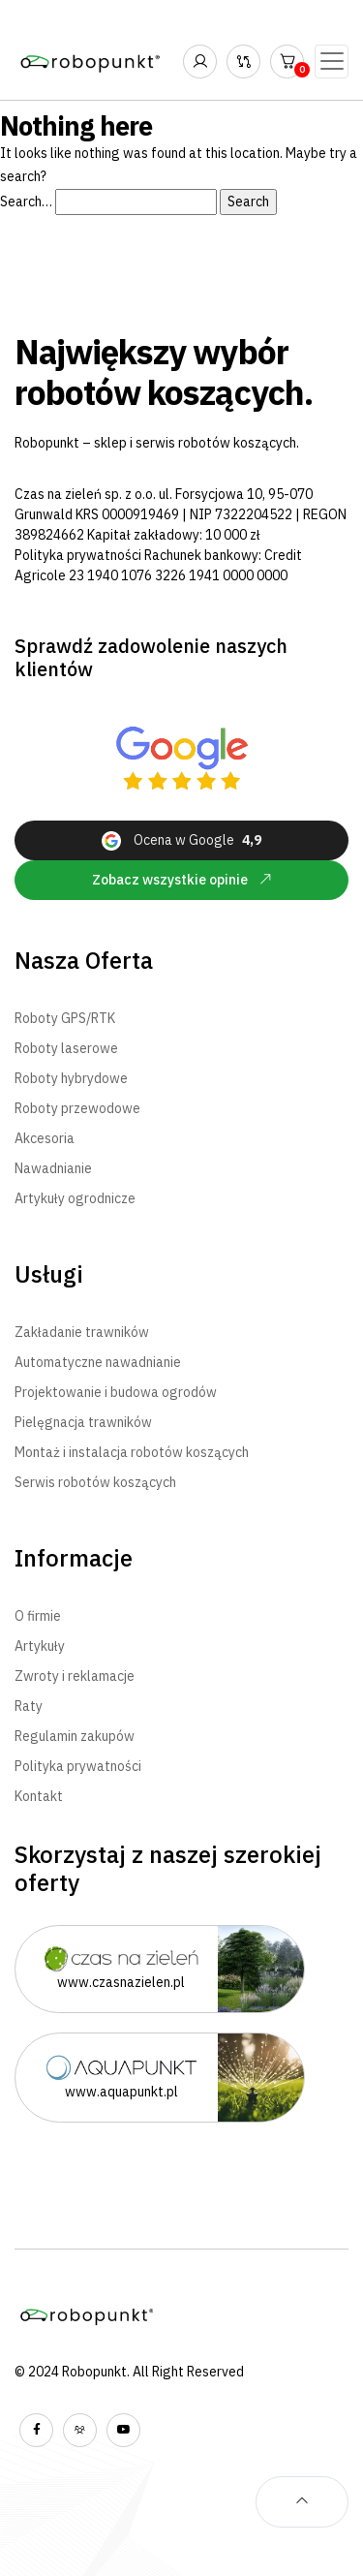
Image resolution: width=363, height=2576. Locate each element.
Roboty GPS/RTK (65, 1018)
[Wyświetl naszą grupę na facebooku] (80, 2430)
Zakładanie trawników (82, 1332)
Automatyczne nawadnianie (98, 1362)
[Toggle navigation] (331, 61)
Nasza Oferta (84, 961)
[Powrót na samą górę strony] (302, 2502)
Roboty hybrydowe (71, 1078)
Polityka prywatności (78, 555)
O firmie (38, 1616)
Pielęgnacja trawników (83, 1422)
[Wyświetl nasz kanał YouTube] (123, 2430)
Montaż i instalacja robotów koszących (132, 1452)
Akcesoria (45, 1138)
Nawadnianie (53, 1168)
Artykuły (40, 1646)
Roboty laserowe (66, 1048)
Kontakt (39, 1796)
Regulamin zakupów (75, 1736)
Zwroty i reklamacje (75, 1676)
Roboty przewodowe (77, 1108)
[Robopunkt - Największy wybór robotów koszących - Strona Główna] (92, 61)
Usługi (49, 1274)
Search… (26, 201)
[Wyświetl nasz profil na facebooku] (36, 2430)
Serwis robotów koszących (95, 1482)
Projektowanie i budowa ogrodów (116, 1392)
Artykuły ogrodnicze (75, 1198)
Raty (29, 1706)
